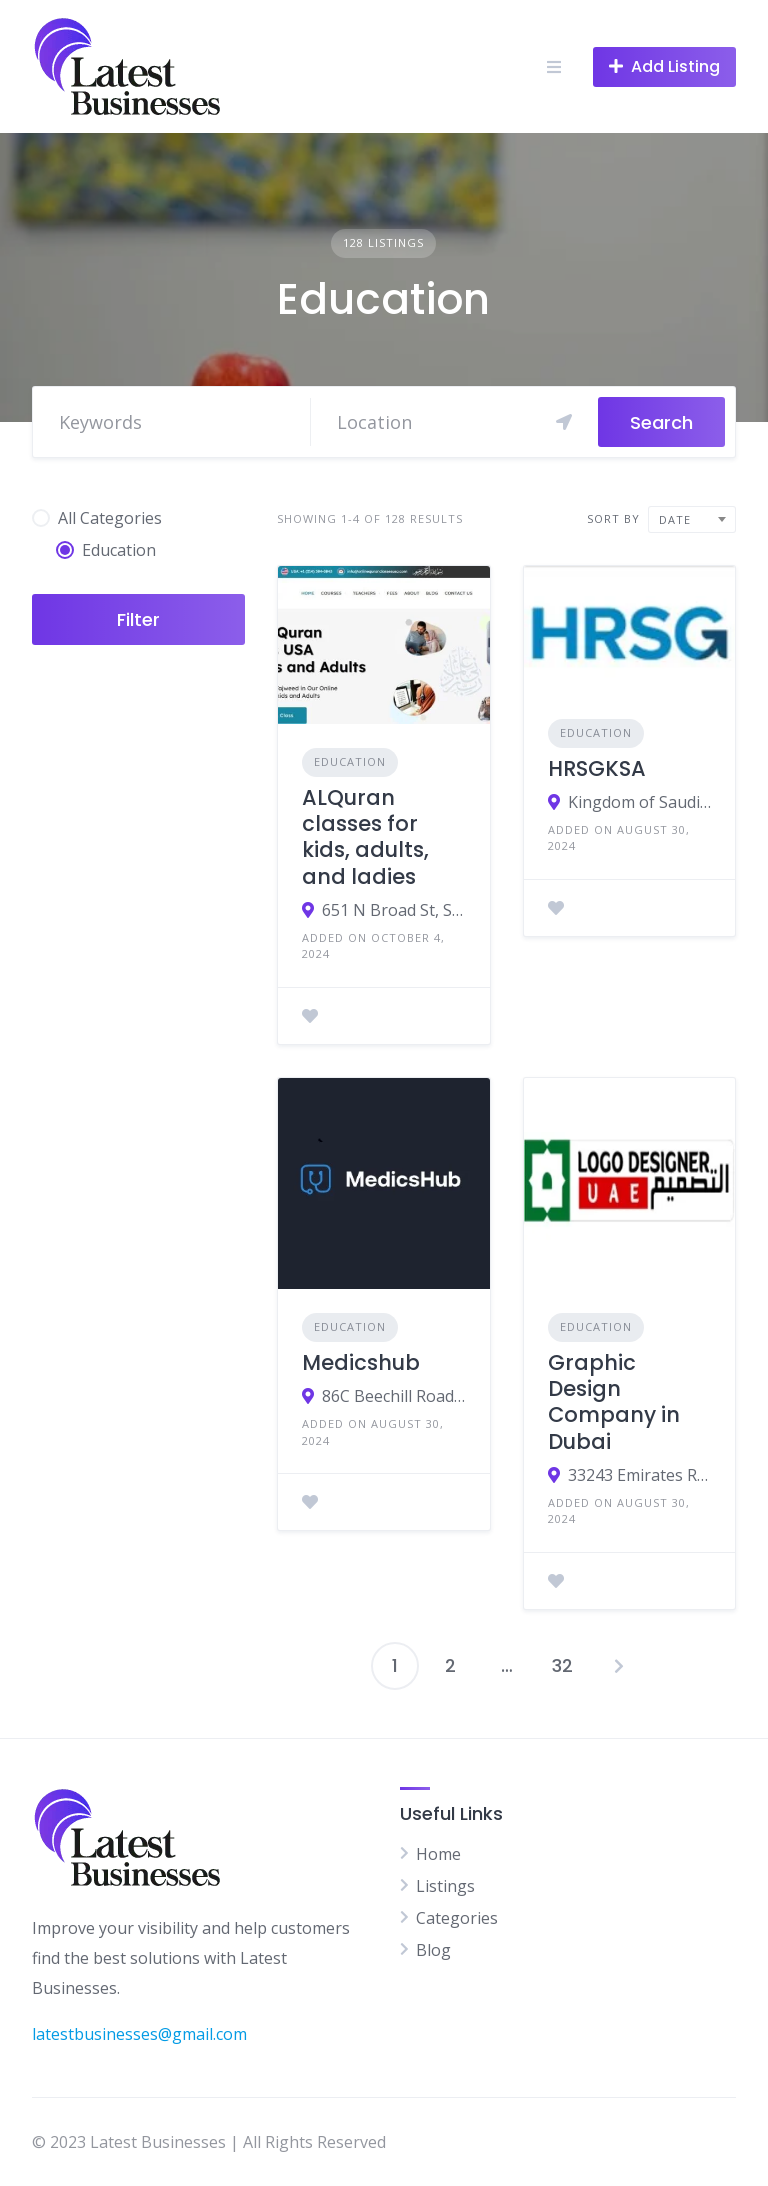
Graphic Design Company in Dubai (614, 1402)
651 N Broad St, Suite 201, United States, (393, 910)
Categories (457, 1918)
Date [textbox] (675, 519)
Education (350, 761)
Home (438, 1854)
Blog (433, 1950)
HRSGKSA (597, 768)
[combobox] (692, 519)
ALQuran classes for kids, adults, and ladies (365, 837)
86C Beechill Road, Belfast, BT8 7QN (393, 1396)
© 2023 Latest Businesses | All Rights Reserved (209, 2142)
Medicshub (361, 1362)
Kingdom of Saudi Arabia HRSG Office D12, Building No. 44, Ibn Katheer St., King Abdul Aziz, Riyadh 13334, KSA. (639, 802)
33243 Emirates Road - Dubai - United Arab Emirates (639, 1475)
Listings (445, 1886)
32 (562, 1665)
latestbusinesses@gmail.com (139, 2034)
